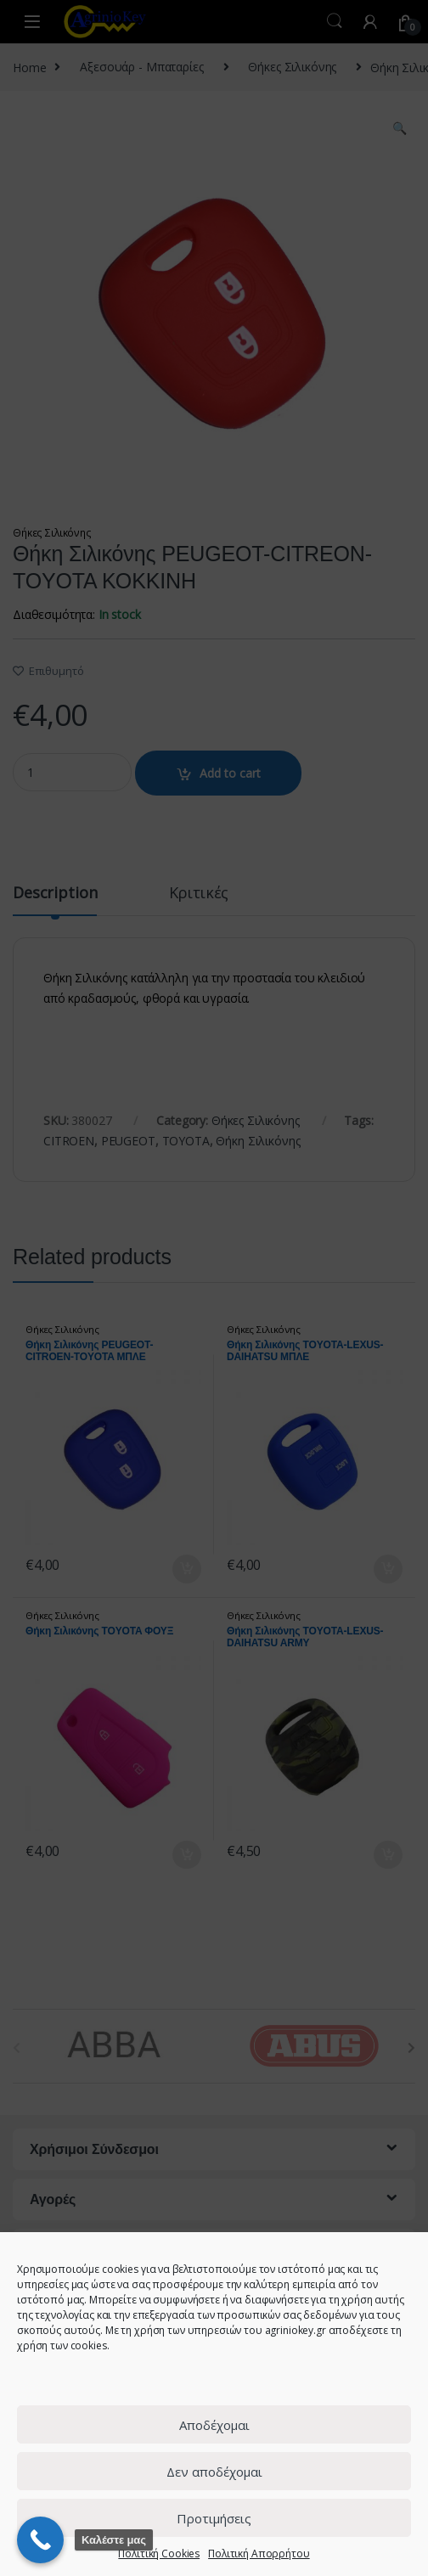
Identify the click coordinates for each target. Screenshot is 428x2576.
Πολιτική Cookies (159, 2553)
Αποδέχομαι (214, 2424)
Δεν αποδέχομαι (214, 2471)
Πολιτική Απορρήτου (258, 2553)
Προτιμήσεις (214, 2518)
